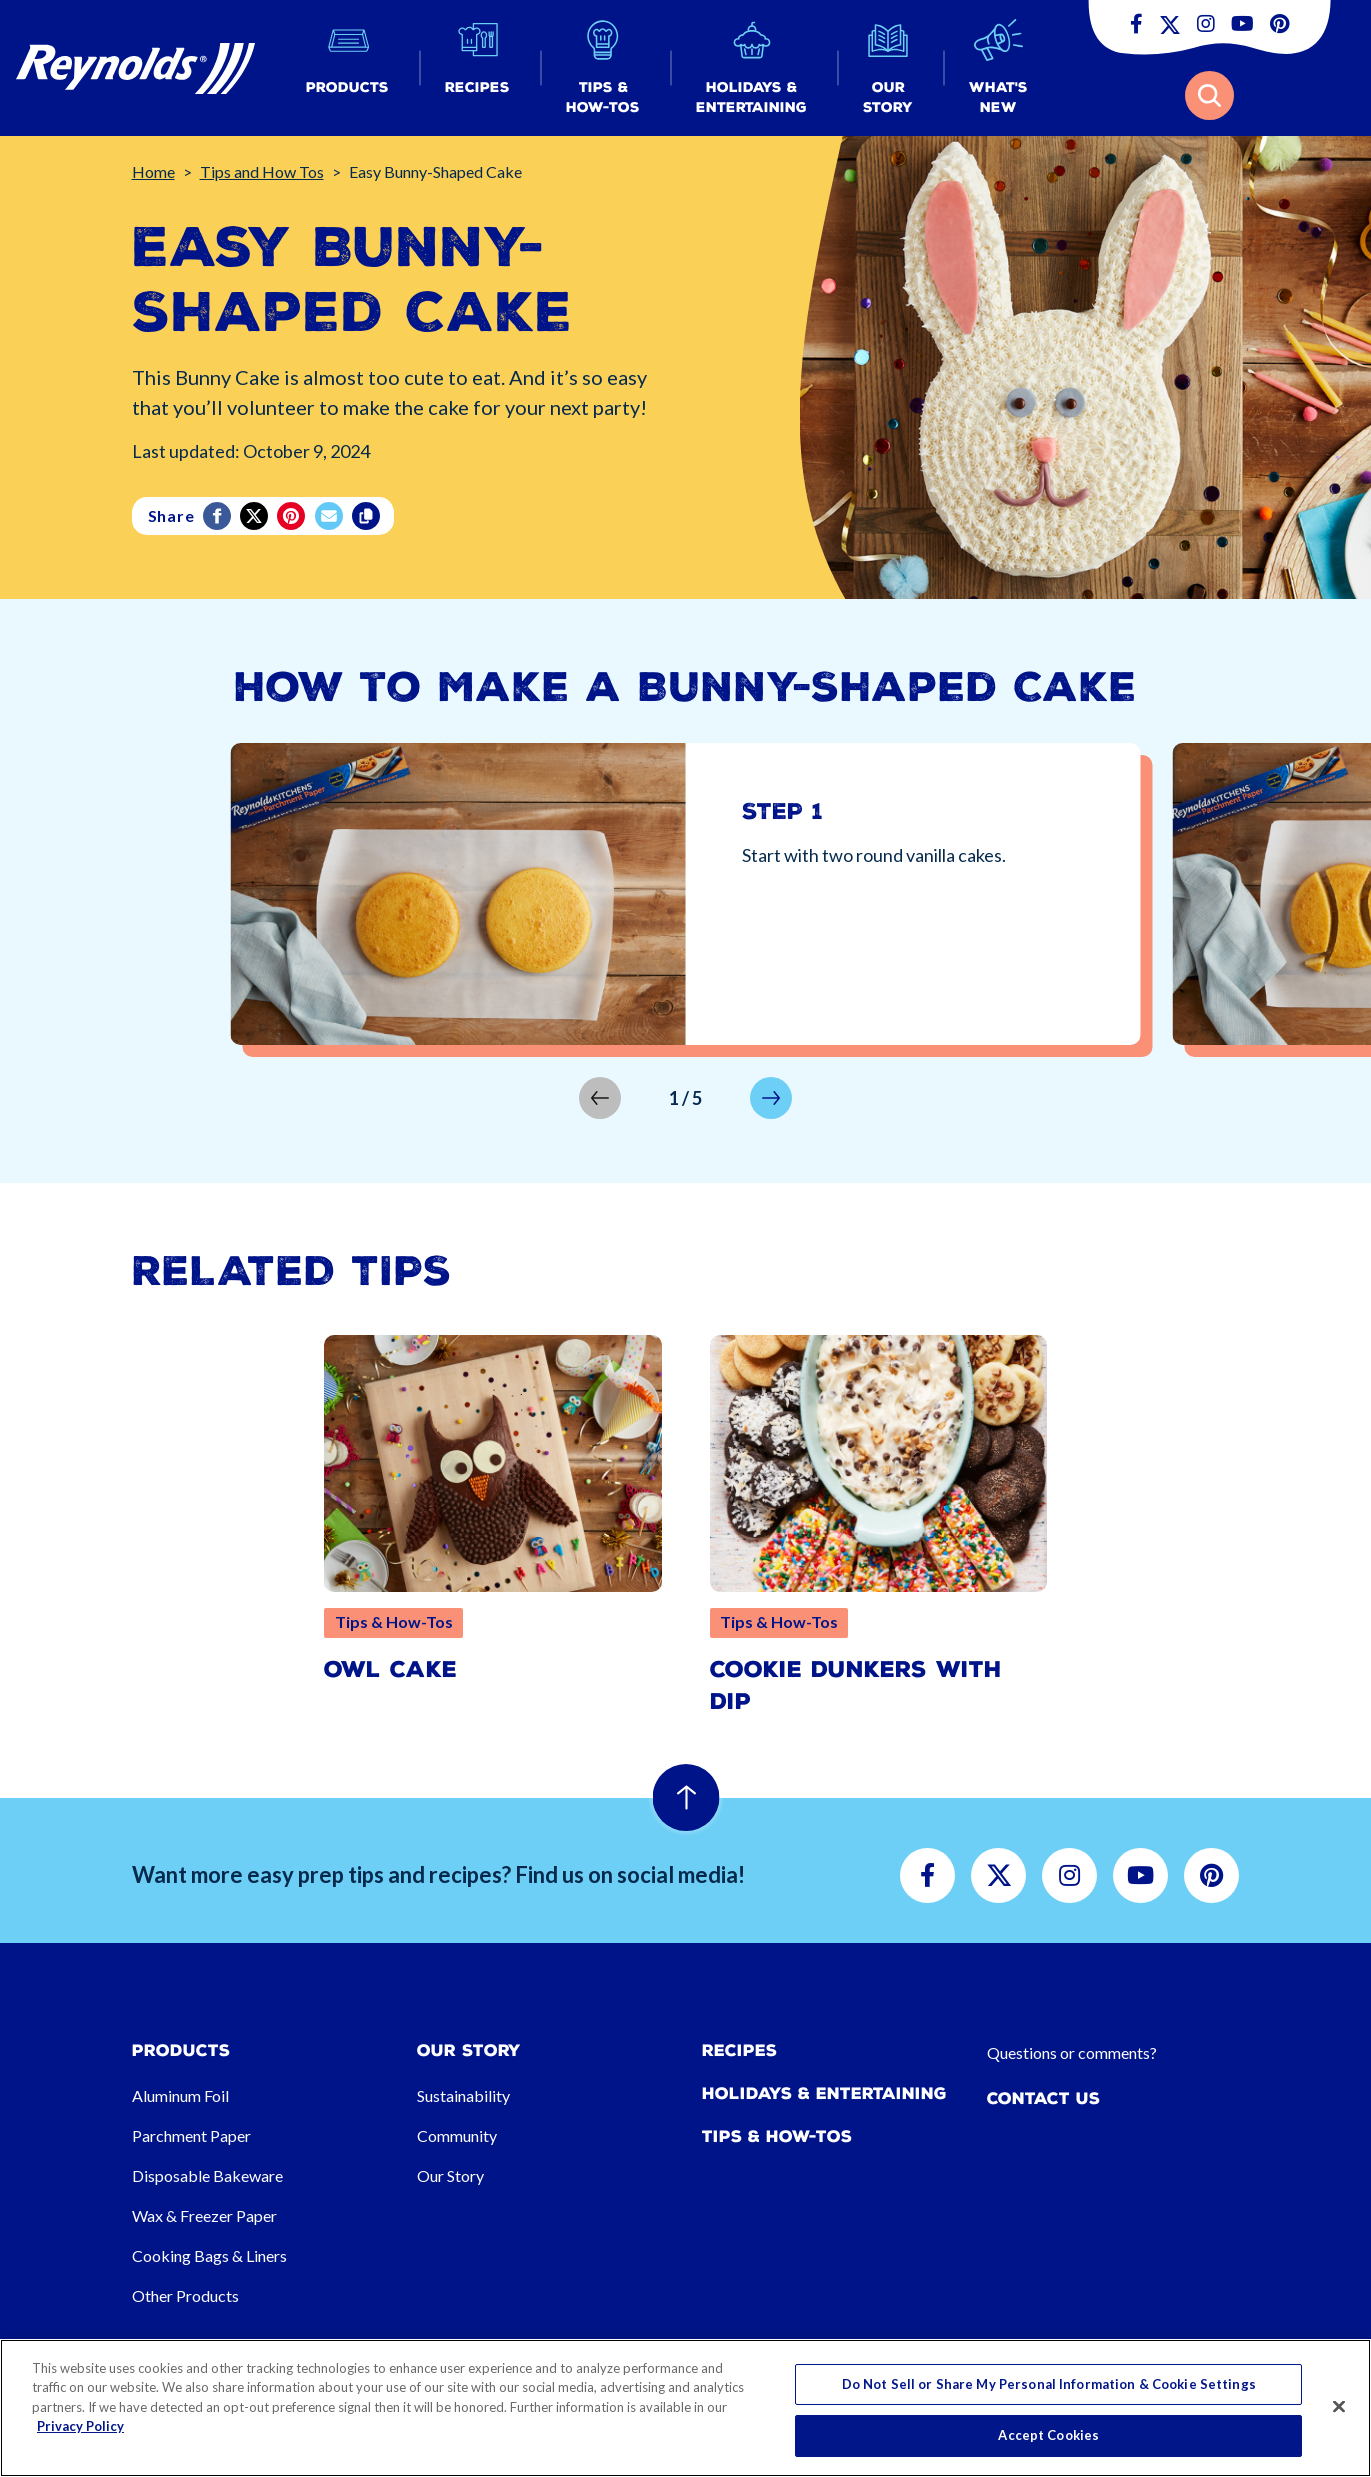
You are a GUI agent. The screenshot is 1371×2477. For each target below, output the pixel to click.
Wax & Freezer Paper (204, 2215)
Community (457, 2135)
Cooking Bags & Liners (209, 2255)
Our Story (450, 2175)
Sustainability (463, 2095)
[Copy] (367, 516)
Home (153, 171)
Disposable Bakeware (207, 2175)
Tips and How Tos (262, 171)
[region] (685, 2408)
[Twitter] (255, 516)
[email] (330, 516)
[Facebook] (218, 516)
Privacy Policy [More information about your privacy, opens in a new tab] (80, 2426)
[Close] (1339, 2406)
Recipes (739, 2050)
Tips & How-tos (777, 2136)
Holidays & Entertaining (824, 2093)
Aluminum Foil (180, 2095)
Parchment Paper (191, 2135)
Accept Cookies (1048, 2435)
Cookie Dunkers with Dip (856, 1685)
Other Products (185, 2295)
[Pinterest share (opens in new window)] (292, 516)
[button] (347, 68)
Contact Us (1043, 2098)
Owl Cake (390, 1669)
